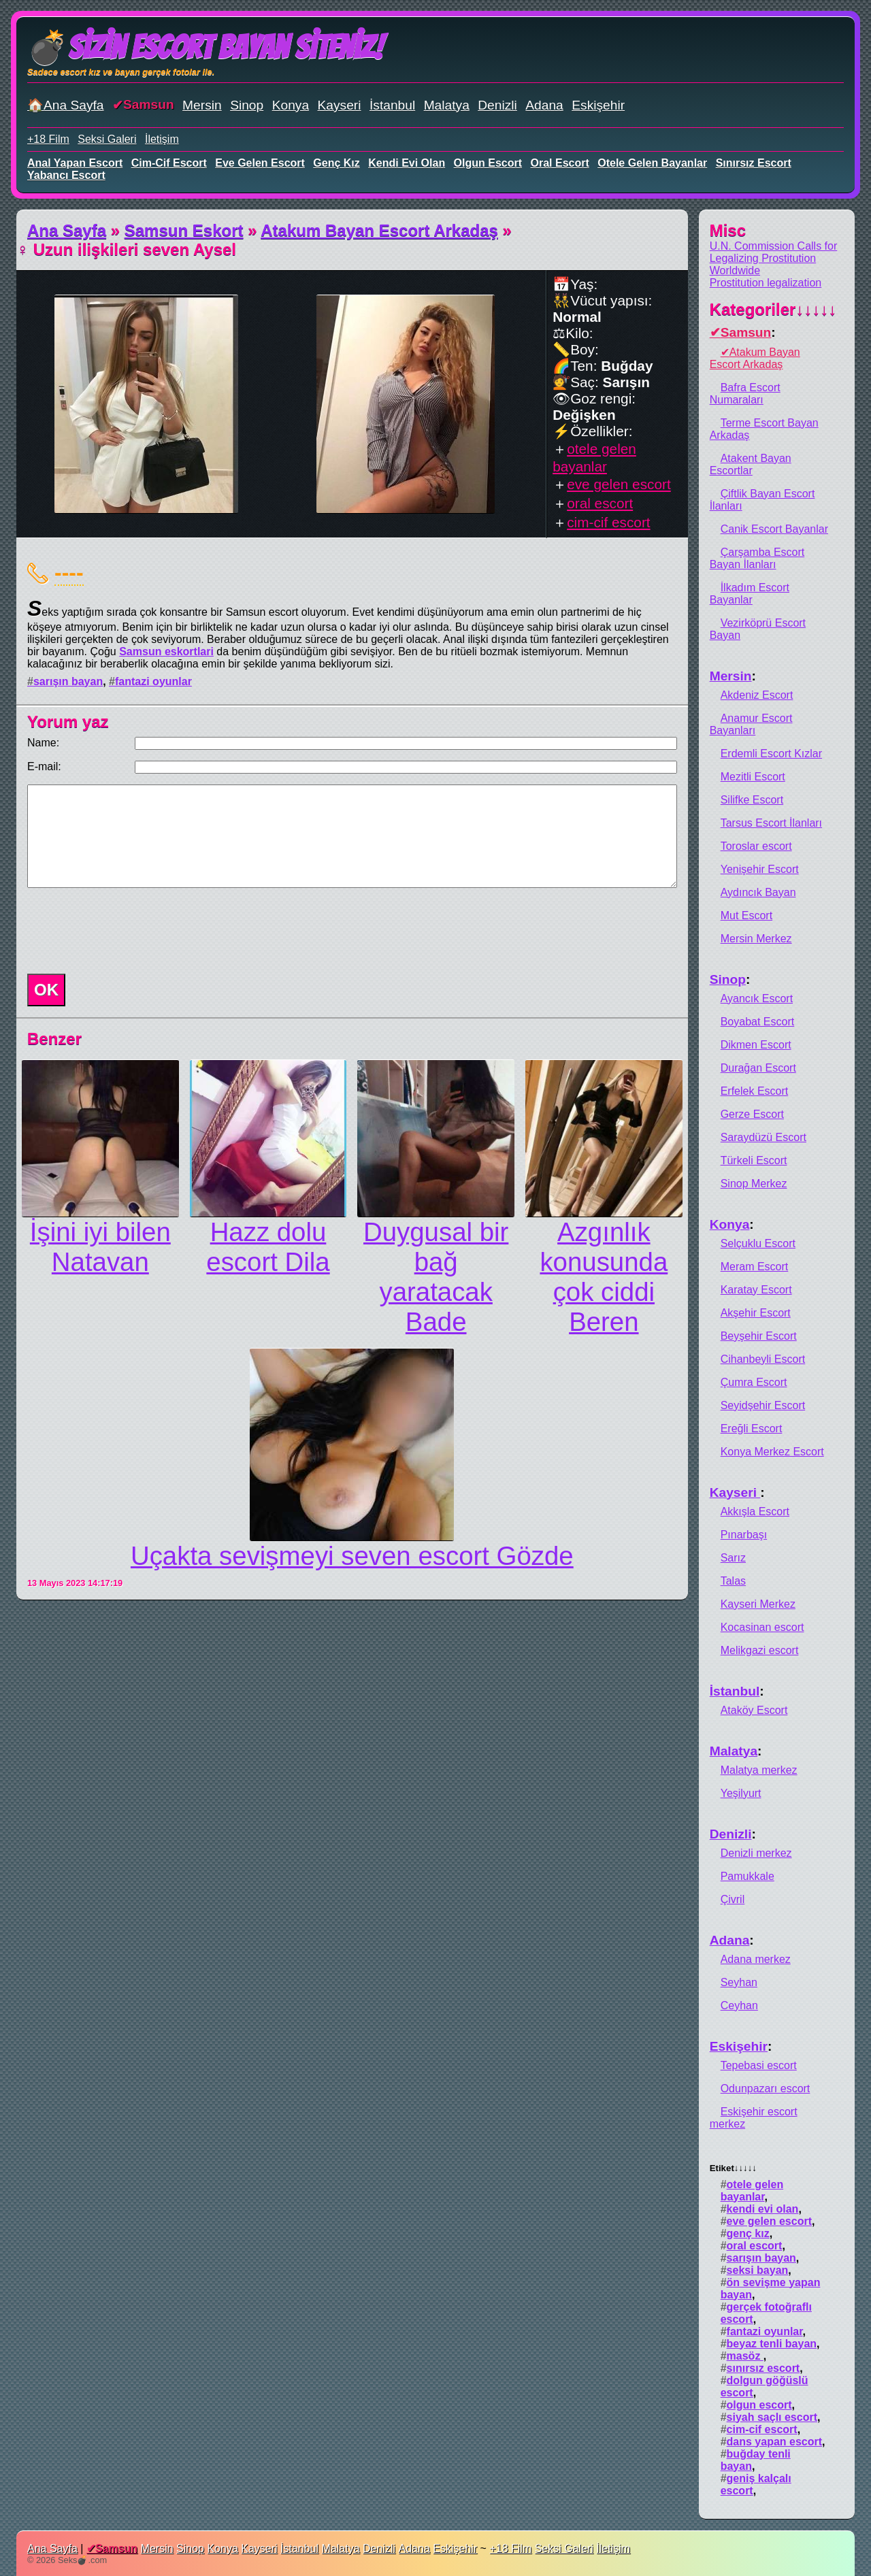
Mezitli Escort (753, 776)
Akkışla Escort (755, 1511)
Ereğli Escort (752, 1428)
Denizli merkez (756, 1853)
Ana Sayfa (66, 230)
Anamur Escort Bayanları (751, 724)
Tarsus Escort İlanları (771, 823)
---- (69, 572)
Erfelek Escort (755, 1091)
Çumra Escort (754, 1382)
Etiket (733, 2168)
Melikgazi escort (760, 1650)
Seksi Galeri (107, 139)
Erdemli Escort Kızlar (771, 753)
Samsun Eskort (184, 230)
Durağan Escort (758, 1068)
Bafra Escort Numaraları (745, 394)
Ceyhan (739, 2005)
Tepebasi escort (759, 2065)
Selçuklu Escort (758, 1243)
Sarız (733, 1558)
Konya (290, 105)
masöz (745, 2356)
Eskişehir (598, 105)
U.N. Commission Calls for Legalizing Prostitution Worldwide (774, 258)
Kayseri (339, 105)
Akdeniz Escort (757, 695)
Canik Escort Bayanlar (774, 529)
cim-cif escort (169, 163)
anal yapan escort (74, 163)
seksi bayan (758, 2270)
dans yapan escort (775, 2441)
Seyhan (739, 1982)
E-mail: (44, 766)
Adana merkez (756, 1959)
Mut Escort (746, 915)
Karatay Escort (756, 1289)
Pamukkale (747, 1876)
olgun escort (488, 163)
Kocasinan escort (762, 1627)
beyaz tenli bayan (772, 2343)
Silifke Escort (752, 800)
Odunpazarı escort (765, 2088)
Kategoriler (773, 309)
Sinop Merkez (754, 1183)
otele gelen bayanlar (652, 163)
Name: (43, 742)
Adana (544, 105)
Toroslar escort (756, 846)
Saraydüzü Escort (763, 1137)
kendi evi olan (406, 163)
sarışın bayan (68, 681)
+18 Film (48, 139)
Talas (733, 1581)
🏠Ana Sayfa (65, 105)
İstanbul (392, 105)
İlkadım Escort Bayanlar (749, 594)
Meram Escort (755, 1266)
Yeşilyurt (741, 1793)
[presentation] (125, 930)
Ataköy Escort (754, 1710)
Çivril (733, 1899)
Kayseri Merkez (758, 1604)
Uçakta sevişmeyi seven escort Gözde (352, 1555)
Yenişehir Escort (760, 869)
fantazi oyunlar (153, 681)
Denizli (497, 105)
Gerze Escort (752, 1114)
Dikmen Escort (756, 1045)
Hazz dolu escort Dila (267, 1246)
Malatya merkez (759, 1770)
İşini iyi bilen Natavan (100, 1246)
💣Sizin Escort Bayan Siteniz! (205, 47)
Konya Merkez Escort (772, 1451)
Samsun (148, 104)
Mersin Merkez (756, 938)
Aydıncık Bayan (758, 892)
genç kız (336, 163)
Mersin (202, 105)
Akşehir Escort (756, 1313)
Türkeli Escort (754, 1160)
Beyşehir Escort (759, 1336)
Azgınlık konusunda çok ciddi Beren (604, 1276)
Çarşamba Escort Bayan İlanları (757, 558)
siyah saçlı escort (772, 2417)
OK (46, 989)
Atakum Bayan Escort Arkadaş (379, 230)
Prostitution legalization (766, 282)
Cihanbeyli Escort (763, 1359)
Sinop (246, 105)
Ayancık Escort (757, 998)
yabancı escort (66, 175)
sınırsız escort (753, 163)
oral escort (560, 163)
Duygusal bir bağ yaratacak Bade (435, 1276)
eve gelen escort (260, 163)
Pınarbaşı (744, 1534)
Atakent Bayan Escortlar (750, 464)
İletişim (162, 139)
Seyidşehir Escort (763, 1405)
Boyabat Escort (758, 1021)
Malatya (447, 105)
